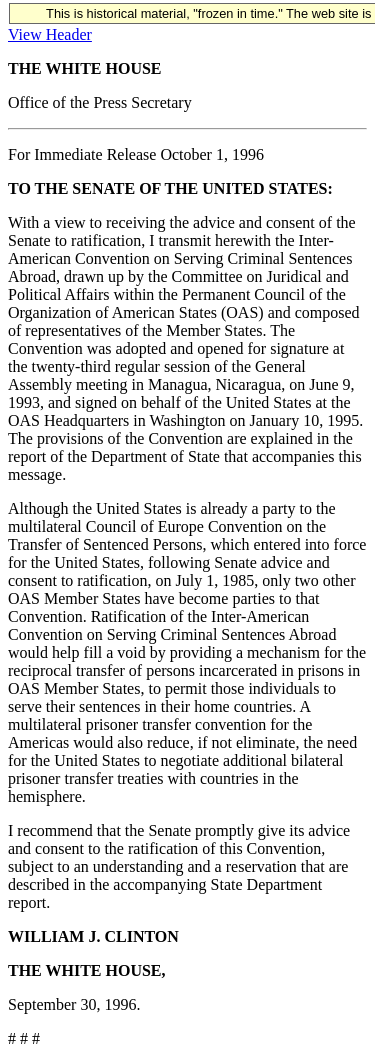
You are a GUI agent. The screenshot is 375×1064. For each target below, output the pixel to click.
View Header (50, 34)
